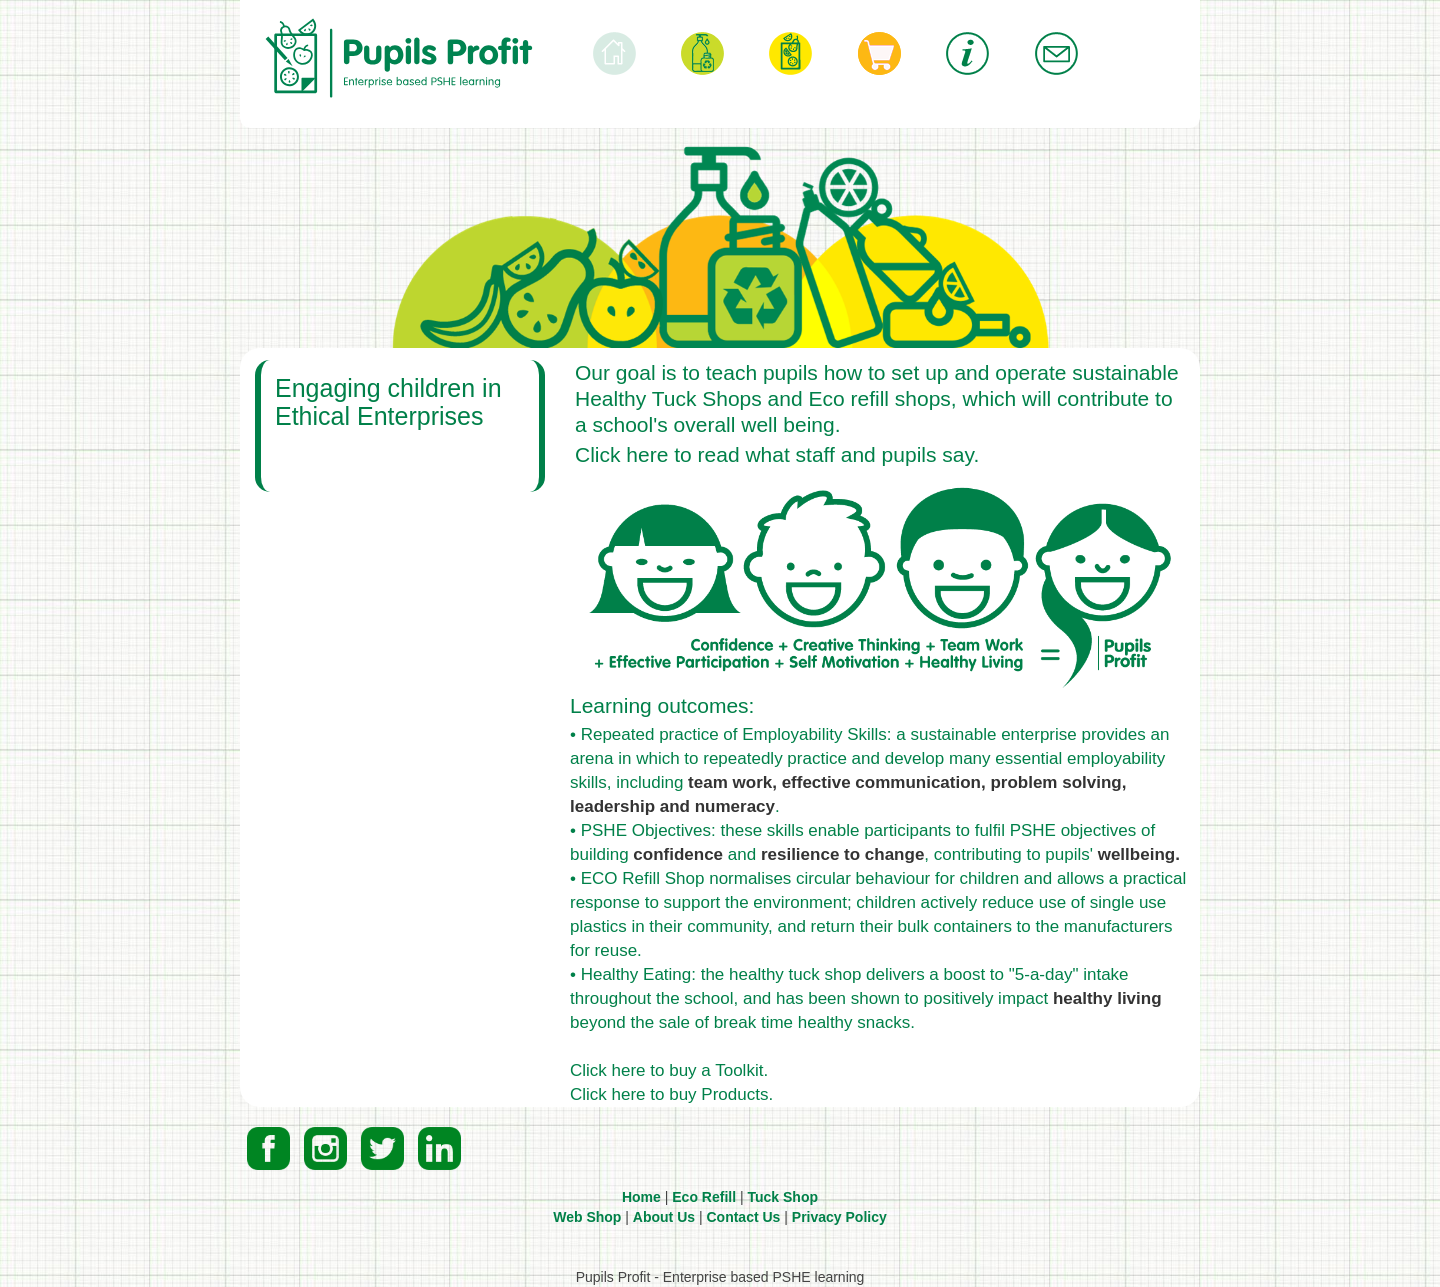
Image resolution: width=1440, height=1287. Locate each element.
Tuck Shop (783, 1197)
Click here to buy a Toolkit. (669, 1070)
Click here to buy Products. (671, 1094)
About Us (664, 1217)
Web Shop (587, 1217)
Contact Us (743, 1217)
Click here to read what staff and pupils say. (777, 454)
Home (641, 1197)
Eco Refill (704, 1197)
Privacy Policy (839, 1217)
